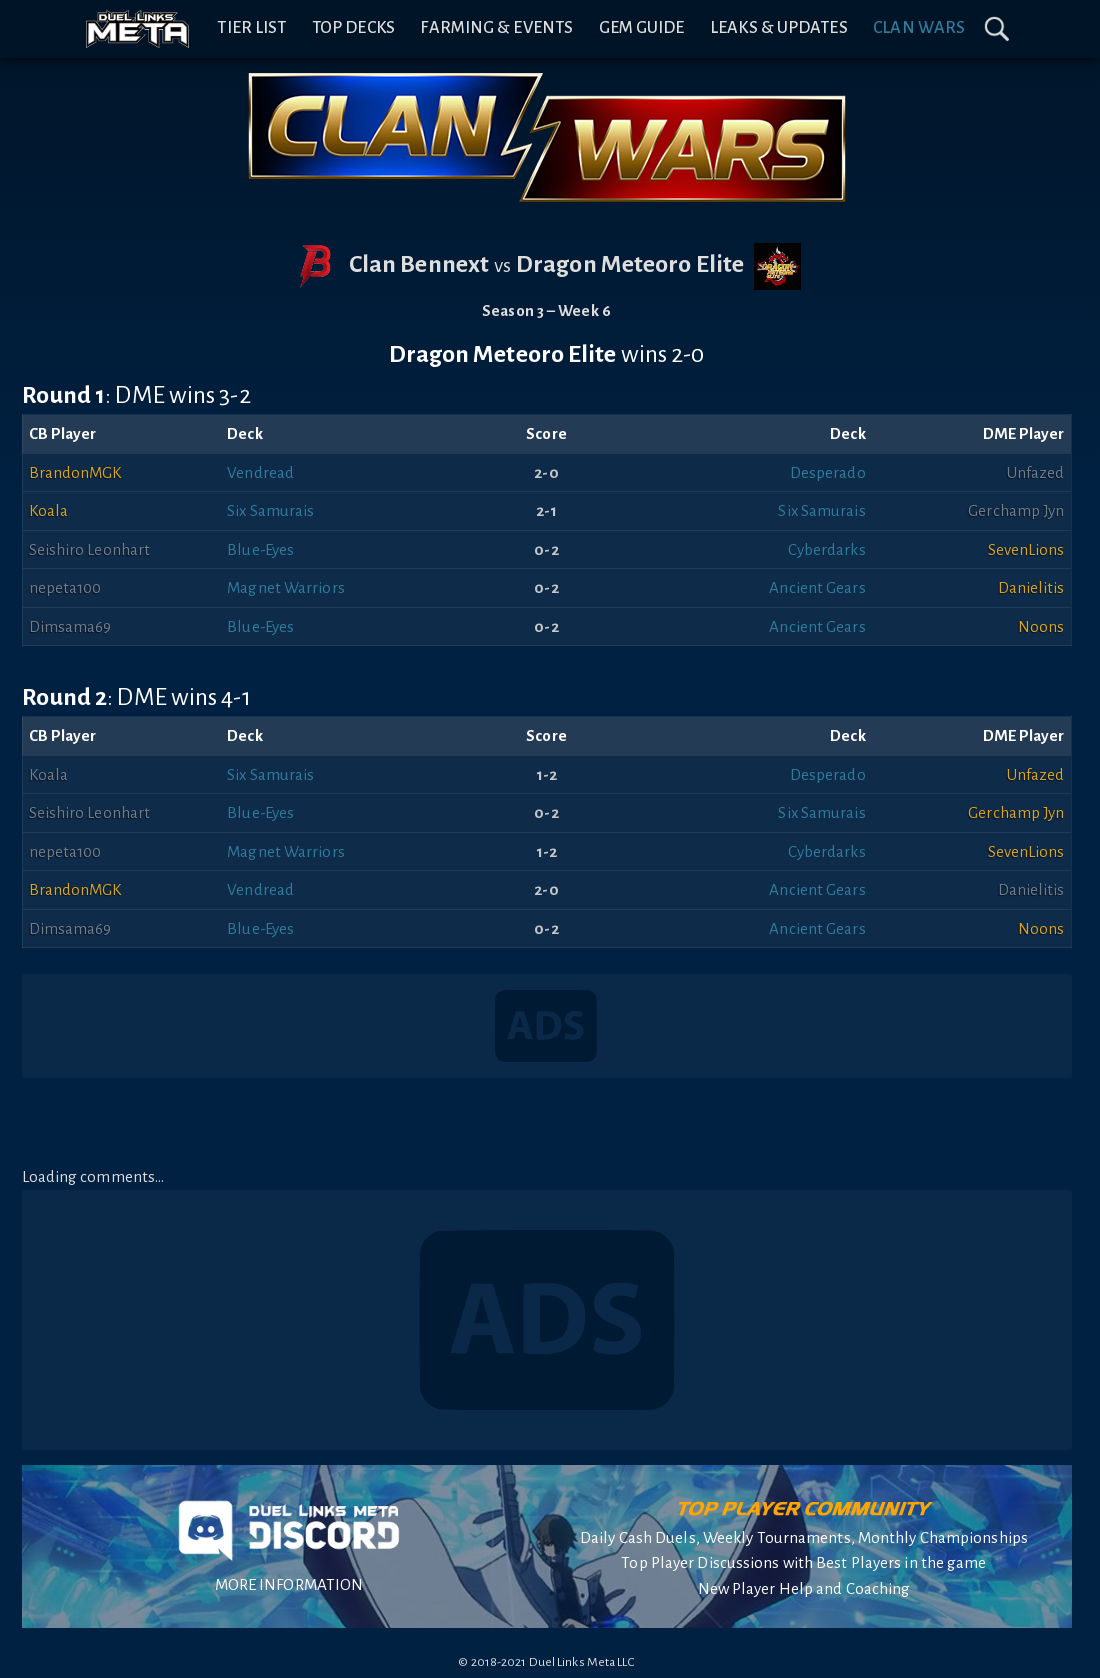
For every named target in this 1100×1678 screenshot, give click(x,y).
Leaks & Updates (779, 28)
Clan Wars (919, 28)
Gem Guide (642, 28)
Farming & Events (496, 28)
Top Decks (353, 28)
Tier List (251, 28)
